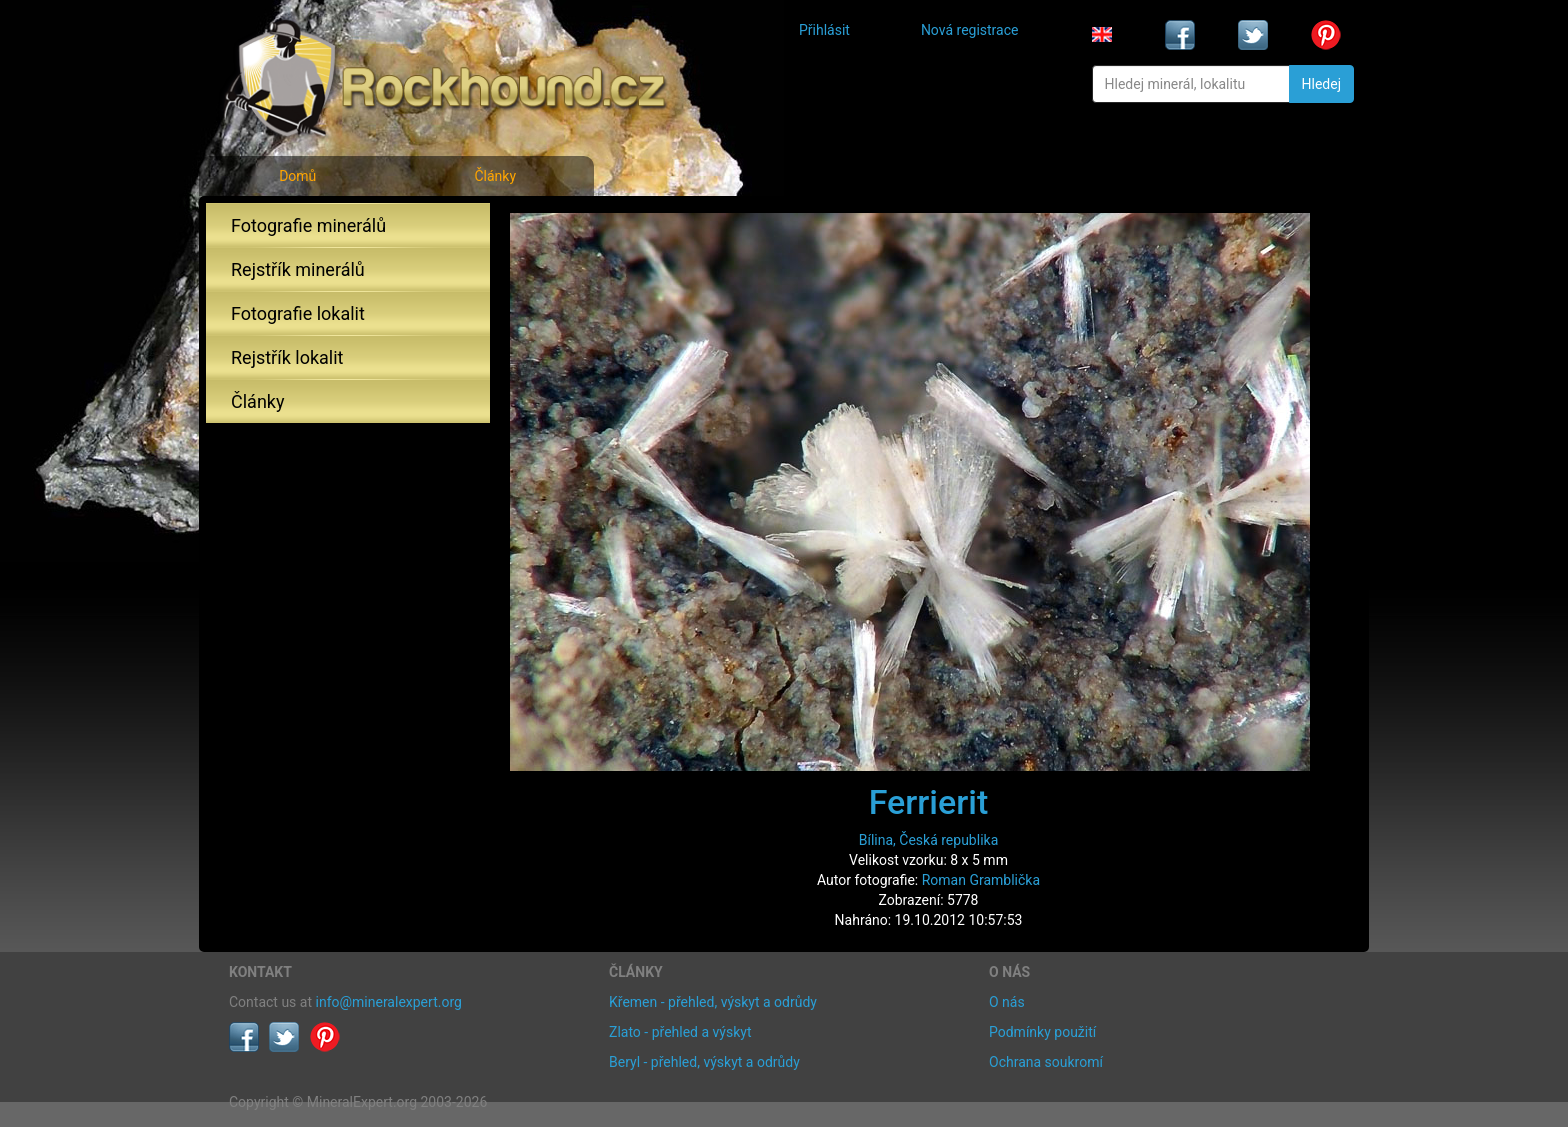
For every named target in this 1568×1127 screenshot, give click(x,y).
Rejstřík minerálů (298, 269)
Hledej (1321, 84)
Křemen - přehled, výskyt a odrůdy (713, 1002)
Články (495, 176)
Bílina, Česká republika (929, 840)
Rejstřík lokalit (287, 357)
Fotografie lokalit (298, 313)
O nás (1007, 1002)
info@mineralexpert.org (389, 1002)
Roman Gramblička (981, 880)
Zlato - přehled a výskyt (680, 1032)
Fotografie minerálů (308, 225)
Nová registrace (970, 30)
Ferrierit (929, 802)
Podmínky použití (1042, 1032)
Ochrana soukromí (1046, 1062)
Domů (297, 176)
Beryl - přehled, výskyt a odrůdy (704, 1062)
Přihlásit (824, 30)
